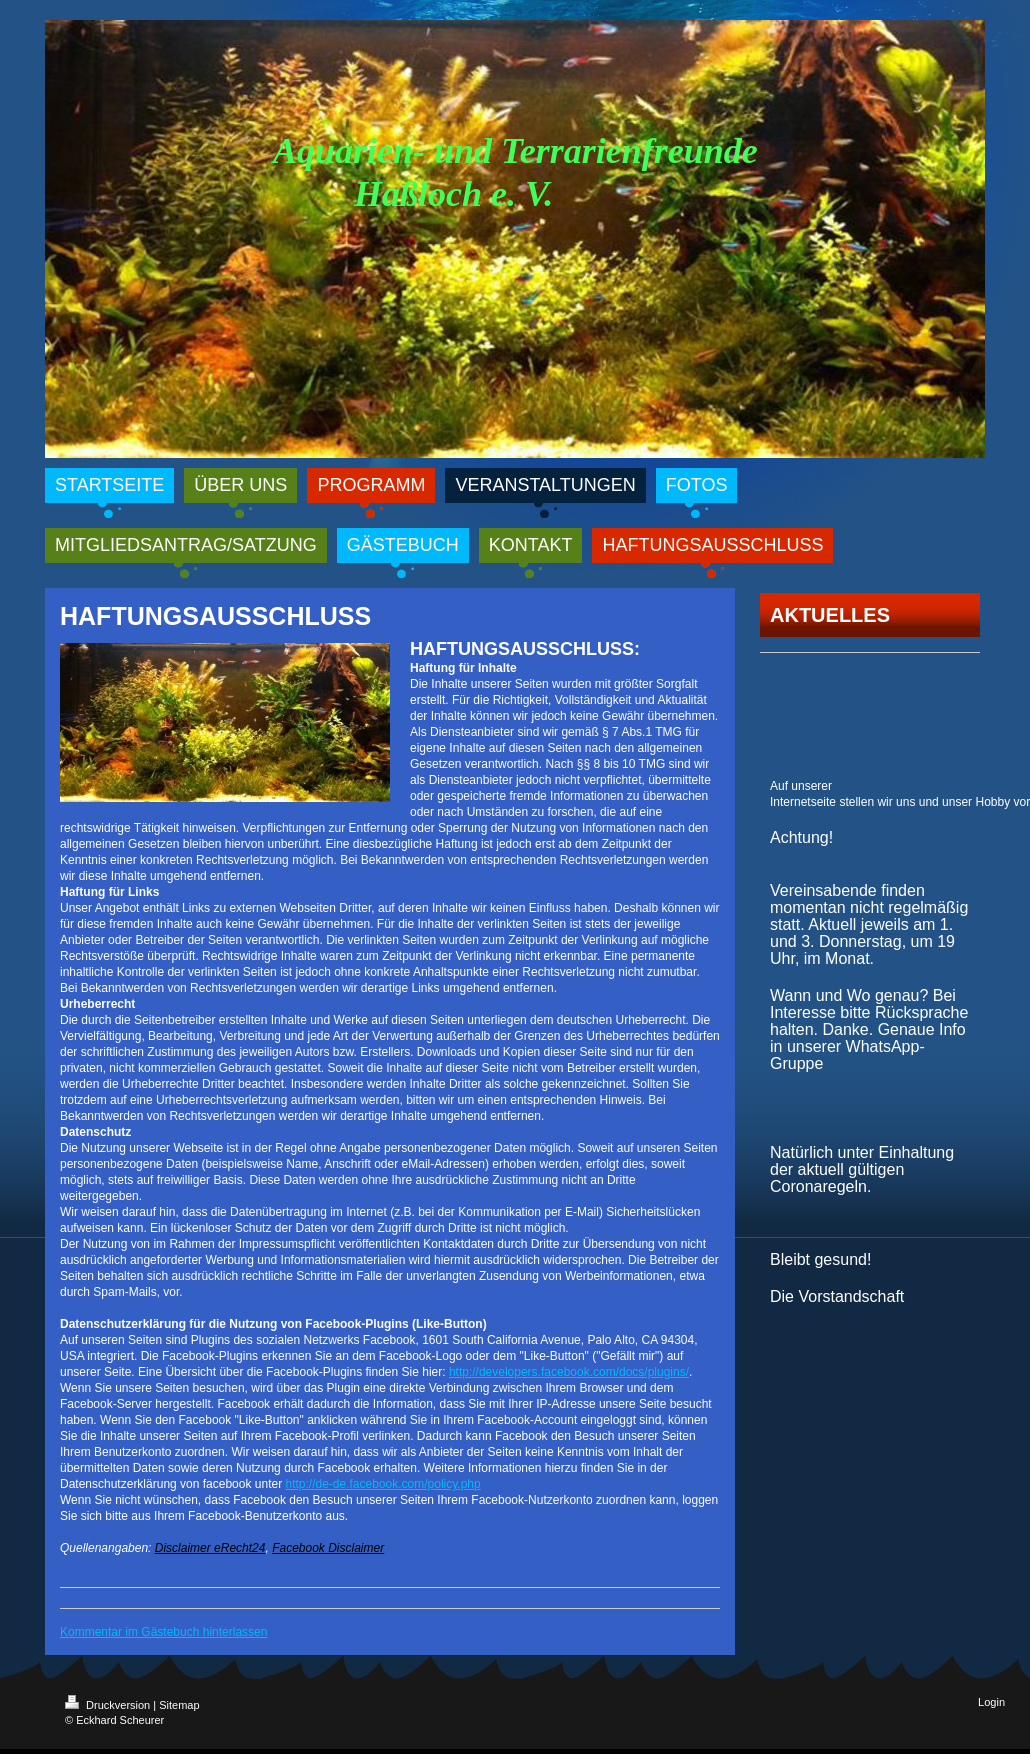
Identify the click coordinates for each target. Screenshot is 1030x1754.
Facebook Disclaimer (328, 1548)
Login (991, 1702)
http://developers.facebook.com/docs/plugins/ (569, 1372)
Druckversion (109, 1705)
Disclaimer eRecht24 (210, 1548)
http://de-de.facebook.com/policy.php (382, 1484)
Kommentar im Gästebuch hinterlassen (163, 1632)
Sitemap (179, 1705)
